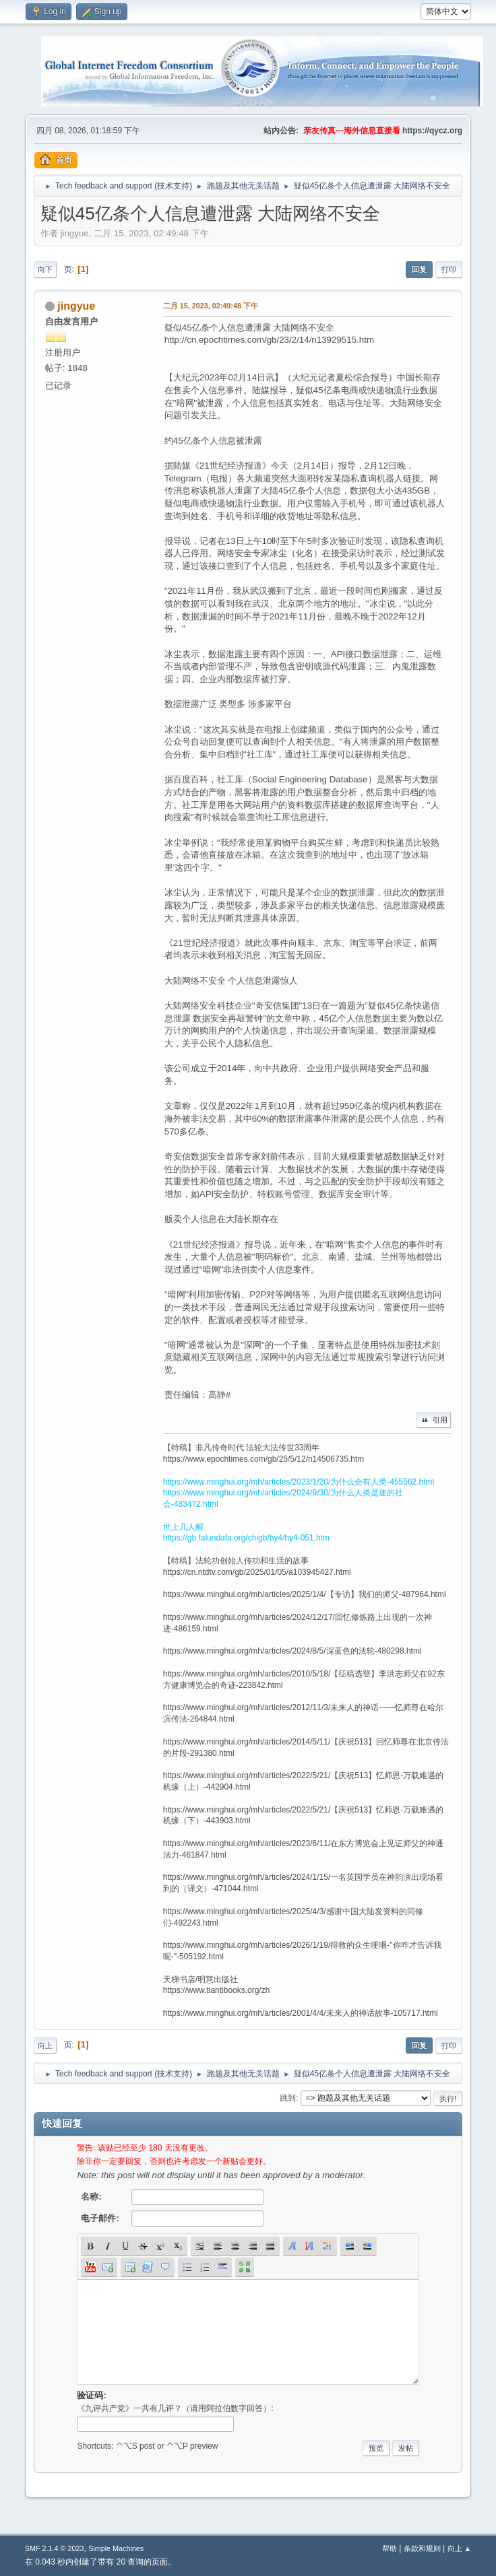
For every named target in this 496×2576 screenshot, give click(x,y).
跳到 (288, 2098)
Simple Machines (116, 2548)
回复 (419, 269)
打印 (448, 269)
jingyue (76, 306)
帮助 (389, 2548)
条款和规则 (422, 2548)
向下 (45, 269)
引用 (433, 1420)
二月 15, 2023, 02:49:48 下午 (210, 306)
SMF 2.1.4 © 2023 (54, 2548)
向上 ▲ (459, 2548)
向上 (45, 2045)
